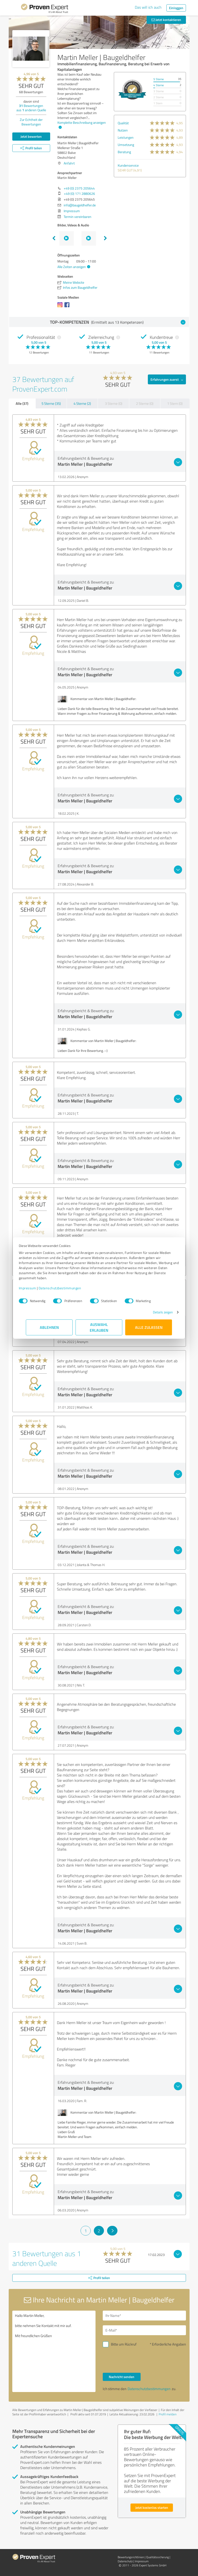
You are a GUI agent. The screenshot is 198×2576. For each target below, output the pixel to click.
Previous (53, 238)
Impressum (34, 1288)
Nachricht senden (121, 2376)
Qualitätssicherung (157, 2557)
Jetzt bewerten (31, 136)
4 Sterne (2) (82, 403)
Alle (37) (22, 403)
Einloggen (176, 8)
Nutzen (123, 130)
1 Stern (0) (175, 403)
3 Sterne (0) (113, 403)
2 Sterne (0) (144, 403)
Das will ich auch (148, 7)
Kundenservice (128, 165)
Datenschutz (125, 2561)
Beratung (124, 152)
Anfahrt (69, 163)
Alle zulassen (149, 1327)
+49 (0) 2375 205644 (79, 188)
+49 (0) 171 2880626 (79, 193)
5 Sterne (158, 79)
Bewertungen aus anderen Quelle (31, 107)
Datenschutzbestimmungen (67, 1288)
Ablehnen (49, 1327)
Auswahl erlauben (99, 1327)
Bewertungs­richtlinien (131, 2557)
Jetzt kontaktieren (166, 19)
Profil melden (168, 2414)
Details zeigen (156, 1312)
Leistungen (126, 137)
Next (105, 238)
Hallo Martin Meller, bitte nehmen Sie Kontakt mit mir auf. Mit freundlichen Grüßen (54, 2351)
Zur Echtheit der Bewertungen (31, 121)
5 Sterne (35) (51, 403)
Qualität (123, 123)
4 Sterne (158, 85)
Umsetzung (126, 144)
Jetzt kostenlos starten (151, 2507)
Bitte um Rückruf (124, 2344)
